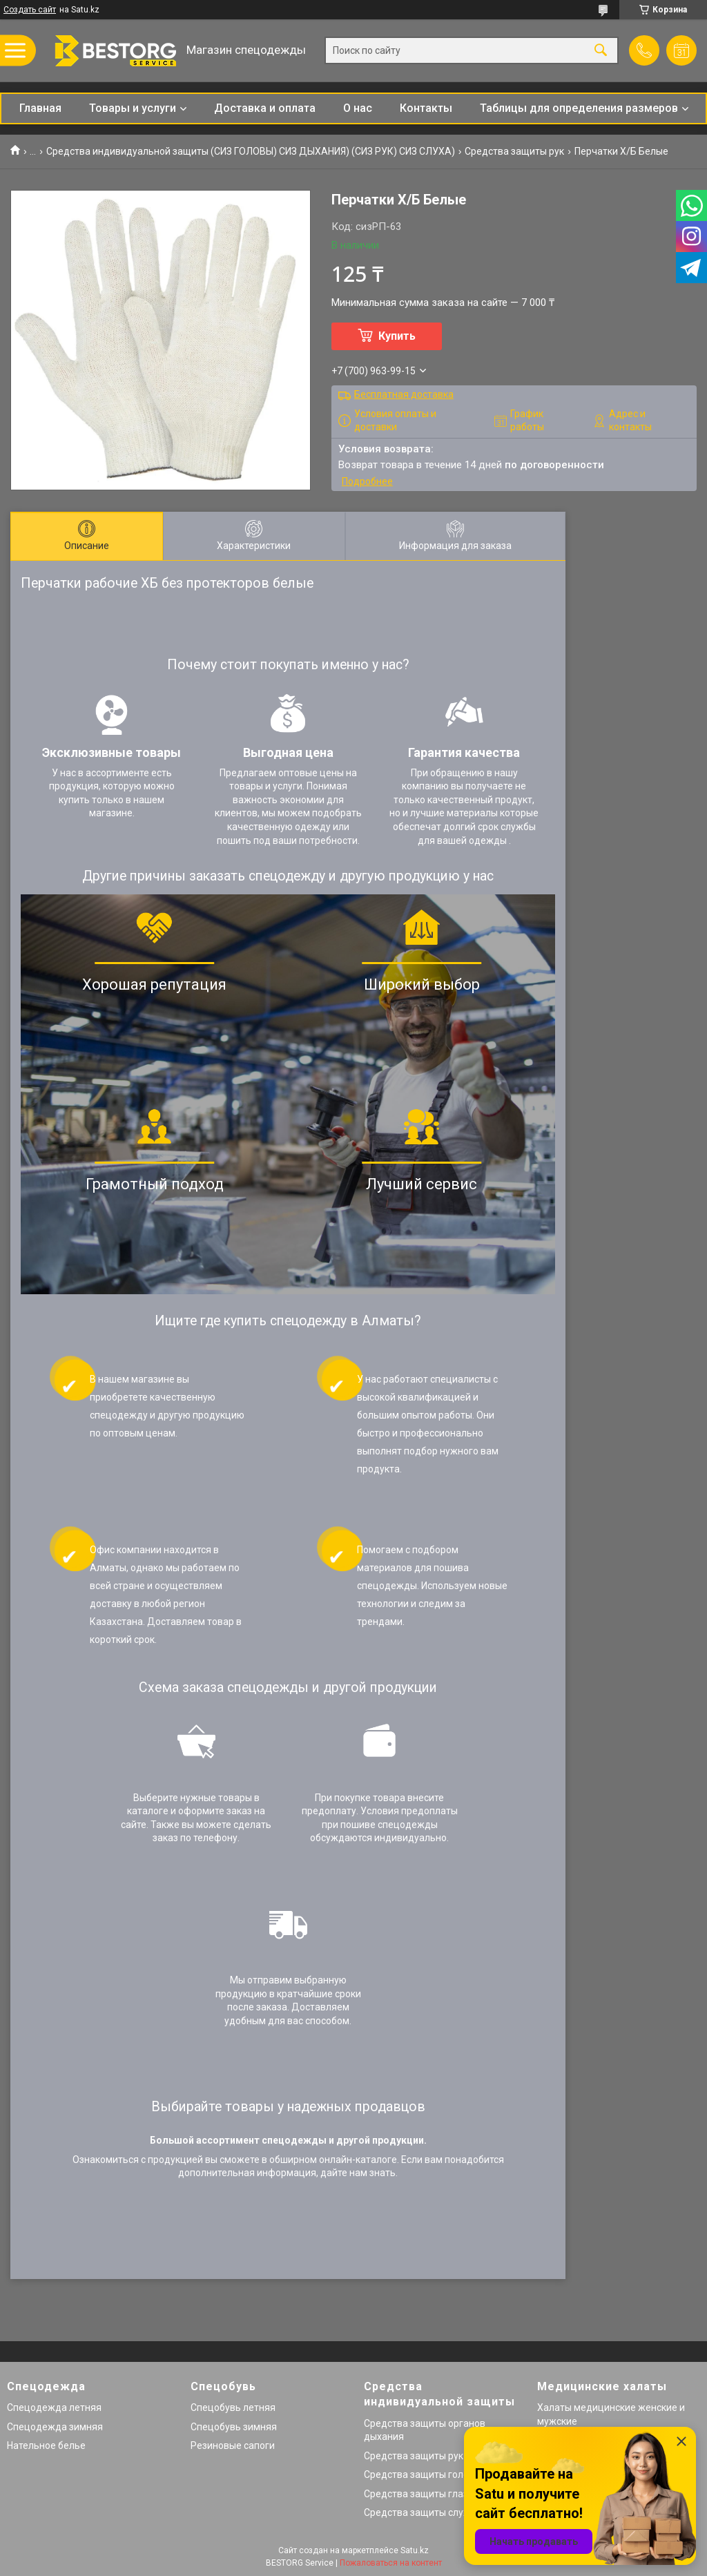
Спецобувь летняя (233, 2407)
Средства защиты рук (514, 151)
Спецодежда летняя (54, 2407)
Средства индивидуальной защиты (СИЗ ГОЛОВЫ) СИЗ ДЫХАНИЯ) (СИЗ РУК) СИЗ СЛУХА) (250, 151)
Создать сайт (29, 10)
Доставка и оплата (265, 108)
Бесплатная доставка (404, 394)
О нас (357, 108)
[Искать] (600, 51)
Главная (40, 108)
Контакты (426, 108)
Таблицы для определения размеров (579, 108)
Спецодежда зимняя (55, 2426)
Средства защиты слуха (419, 2512)
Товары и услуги (132, 108)
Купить (397, 336)
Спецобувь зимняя (234, 2426)
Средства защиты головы (422, 2474)
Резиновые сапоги (233, 2445)
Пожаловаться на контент (391, 2563)
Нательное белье (46, 2445)
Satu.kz (414, 2550)
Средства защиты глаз (416, 2493)
